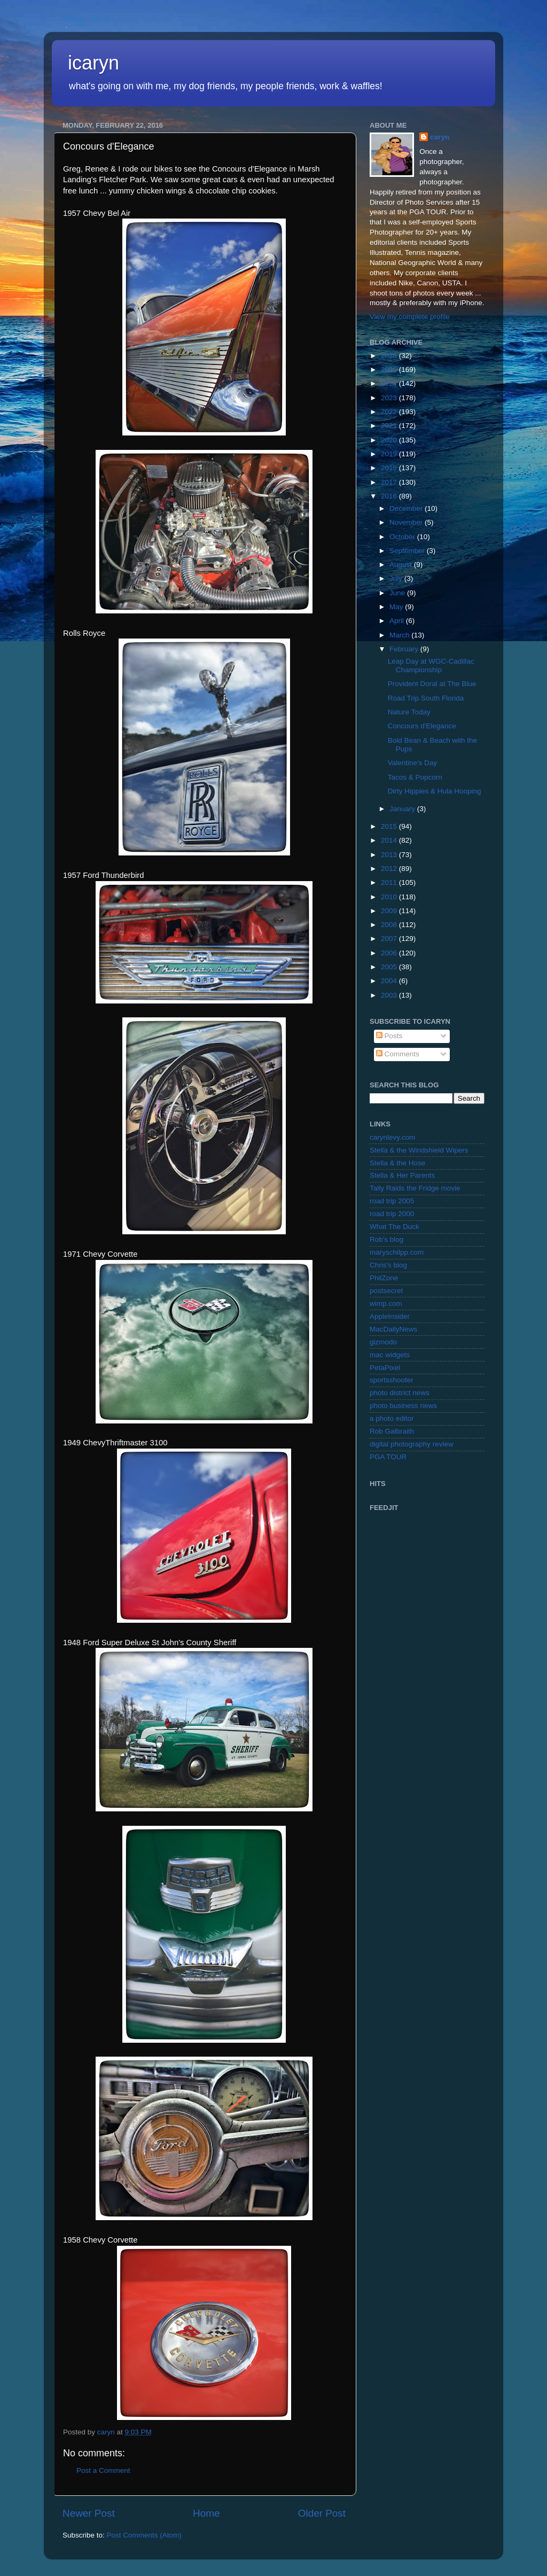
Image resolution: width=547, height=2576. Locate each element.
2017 (390, 482)
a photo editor (392, 1418)
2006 (390, 953)
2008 (390, 925)
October (403, 537)
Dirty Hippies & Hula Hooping (434, 791)
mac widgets (390, 1355)
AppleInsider (390, 1316)
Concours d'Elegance (422, 726)
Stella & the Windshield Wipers (419, 1150)
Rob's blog (386, 1239)
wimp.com (386, 1303)
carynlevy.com (392, 1137)
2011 (390, 882)
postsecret (386, 1291)
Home (206, 2513)
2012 (390, 869)
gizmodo (383, 1342)
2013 (390, 855)
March (400, 635)
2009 (390, 911)
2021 (390, 426)
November (407, 522)
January (403, 809)
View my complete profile (410, 317)
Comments (397, 1054)
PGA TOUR (388, 1457)
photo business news (403, 1406)
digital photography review (412, 1444)
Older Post (322, 2513)
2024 (390, 383)
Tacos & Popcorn (415, 777)
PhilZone (384, 1278)
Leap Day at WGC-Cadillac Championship (431, 665)
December (407, 508)
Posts (389, 1036)
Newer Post (88, 2513)
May (397, 607)
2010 (390, 897)
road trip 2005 (392, 1201)
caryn (439, 137)
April (397, 621)
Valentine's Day (412, 763)
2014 (390, 840)
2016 (390, 496)
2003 (390, 995)
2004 (390, 981)
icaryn (93, 63)
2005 (390, 967)
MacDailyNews (393, 1329)
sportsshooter (391, 1380)
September (408, 551)
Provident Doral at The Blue (432, 684)
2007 (390, 939)
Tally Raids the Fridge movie (415, 1188)
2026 (390, 356)
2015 (390, 826)
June (398, 593)
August (401, 565)
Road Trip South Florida (426, 698)
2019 (390, 454)
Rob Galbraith (392, 1431)
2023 (390, 398)
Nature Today (409, 712)
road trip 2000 (392, 1214)
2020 (390, 440)
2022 (390, 412)
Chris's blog (388, 1265)
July (396, 578)
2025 (390, 369)
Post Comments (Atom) (144, 2535)
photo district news (399, 1393)
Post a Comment (103, 2470)
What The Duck (394, 1227)
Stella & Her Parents (402, 1175)
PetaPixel (385, 1368)
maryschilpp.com (397, 1252)
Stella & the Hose (397, 1163)
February (404, 649)
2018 (390, 468)
